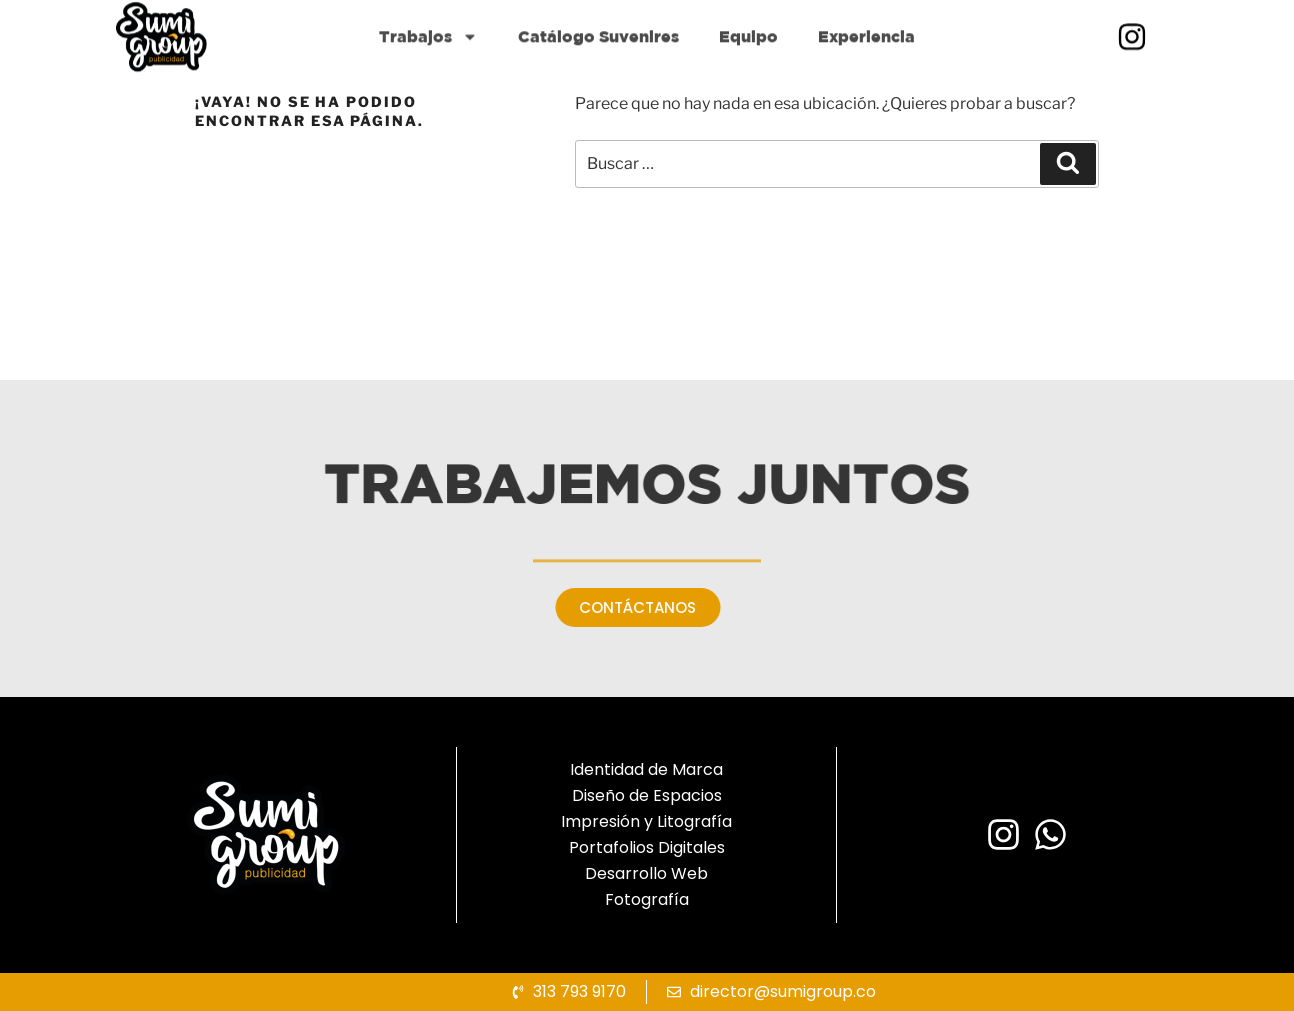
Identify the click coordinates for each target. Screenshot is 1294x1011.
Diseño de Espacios (647, 795)
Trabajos (428, 71)
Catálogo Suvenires (598, 71)
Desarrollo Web (646, 873)
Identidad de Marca (646, 769)
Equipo (748, 71)
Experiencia (866, 71)
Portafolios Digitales (647, 847)
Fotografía (647, 899)
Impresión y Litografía (646, 821)
